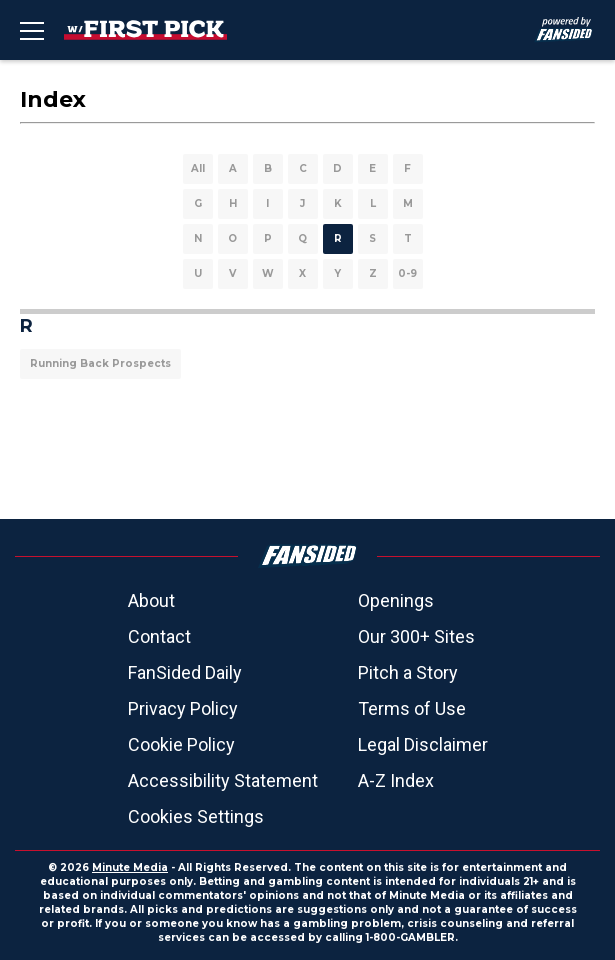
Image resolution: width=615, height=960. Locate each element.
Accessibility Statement (223, 780)
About (151, 600)
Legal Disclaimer (423, 744)
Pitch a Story (408, 672)
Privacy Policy (183, 708)
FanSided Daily (185, 672)
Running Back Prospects (100, 363)
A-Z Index (396, 780)
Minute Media (130, 867)
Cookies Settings (196, 816)
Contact (159, 636)
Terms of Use (412, 708)
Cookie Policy (181, 744)
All (198, 168)
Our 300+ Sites (416, 636)
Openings (396, 600)
